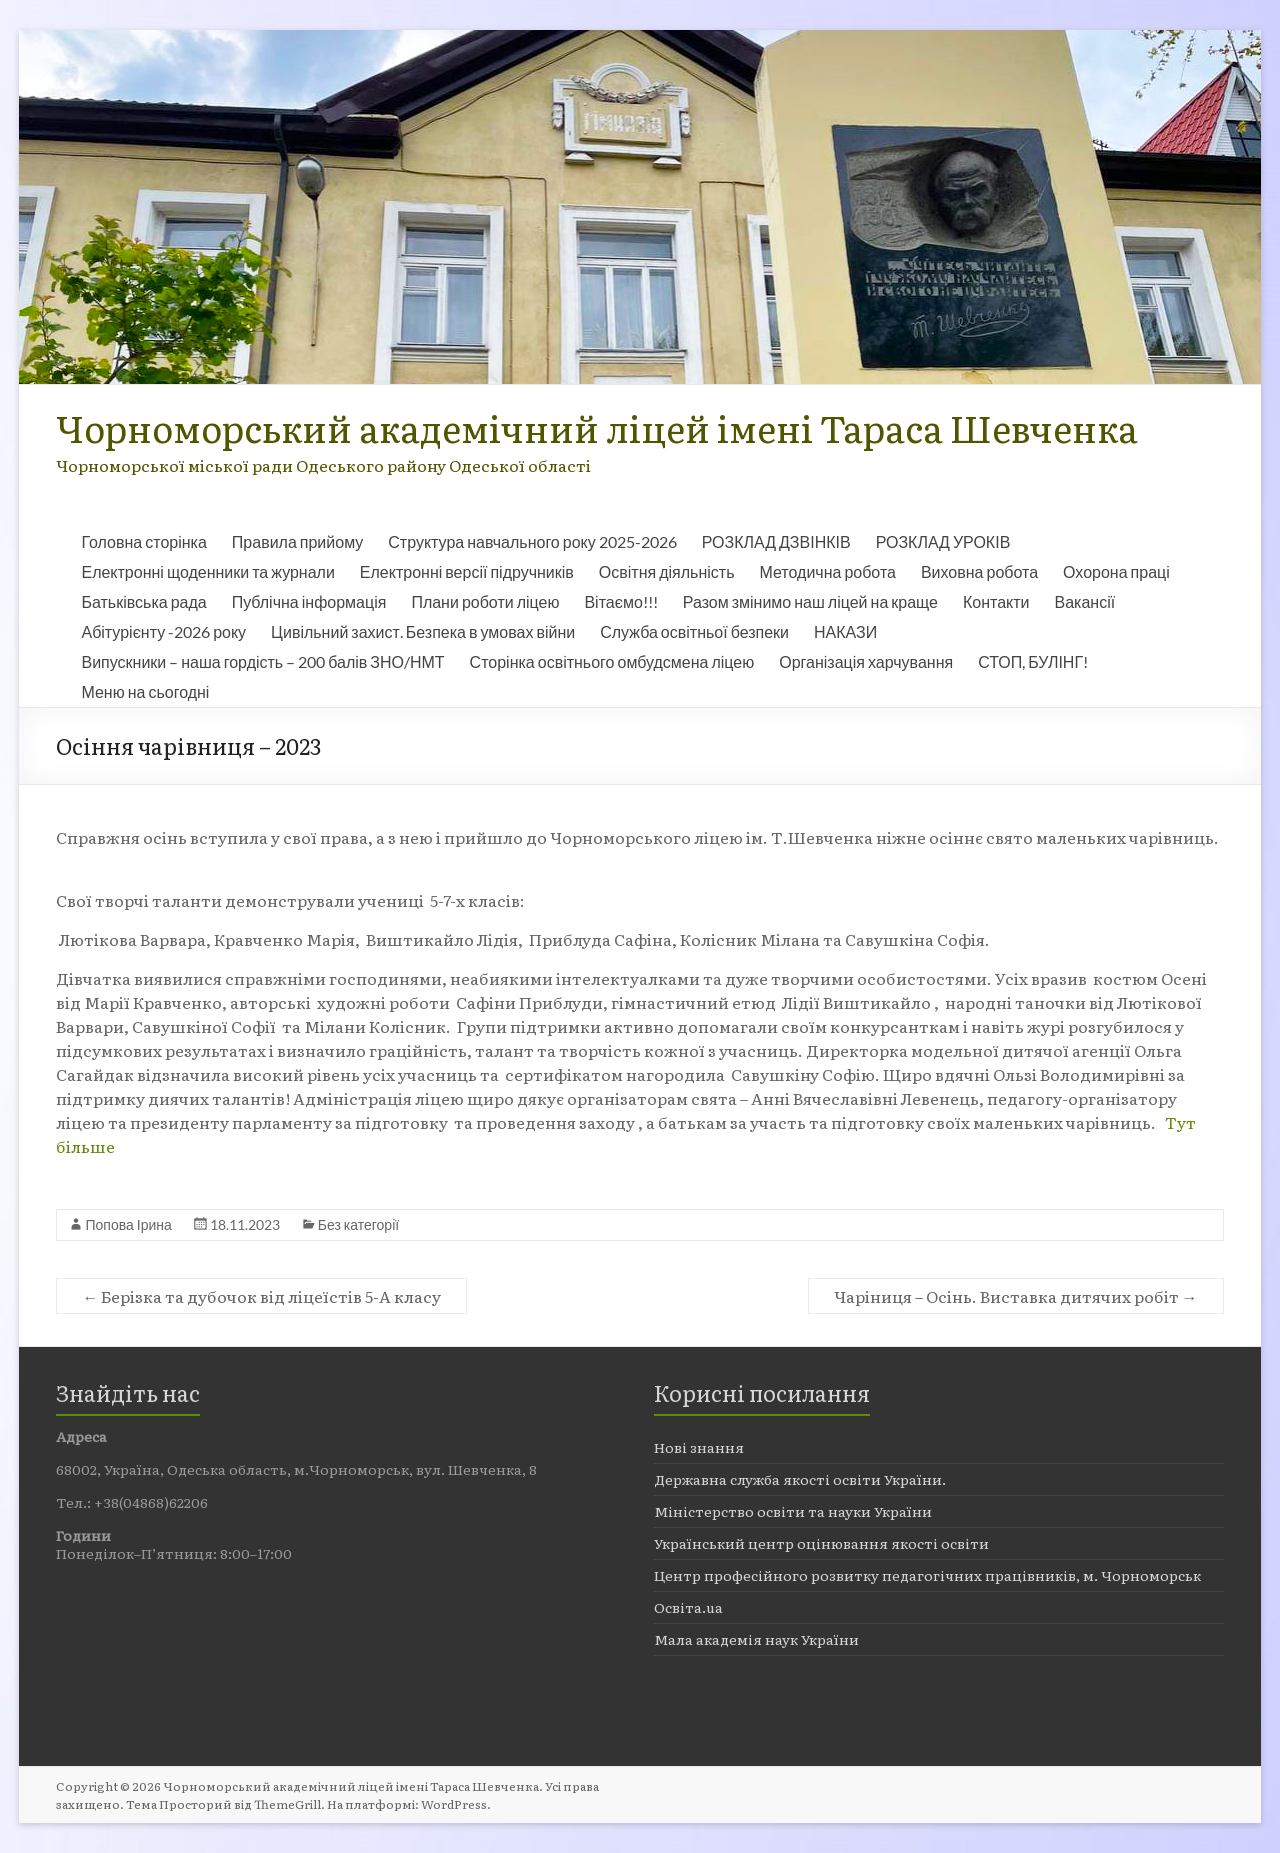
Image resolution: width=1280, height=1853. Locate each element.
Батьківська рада (143, 601)
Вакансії (1085, 601)
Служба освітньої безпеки (694, 631)
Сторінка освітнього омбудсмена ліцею (612, 661)
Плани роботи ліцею (485, 601)
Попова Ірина (128, 1224)
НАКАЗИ (845, 631)
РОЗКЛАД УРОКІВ (943, 541)
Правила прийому (297, 541)
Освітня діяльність (667, 571)
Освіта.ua (688, 1607)
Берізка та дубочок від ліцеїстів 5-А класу (261, 1296)
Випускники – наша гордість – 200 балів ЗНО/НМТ (262, 661)
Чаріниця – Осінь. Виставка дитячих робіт (1016, 1296)
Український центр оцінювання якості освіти (821, 1543)
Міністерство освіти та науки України (793, 1511)
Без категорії (358, 1224)
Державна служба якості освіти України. (800, 1479)
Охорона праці (1116, 571)
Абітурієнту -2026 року (163, 631)
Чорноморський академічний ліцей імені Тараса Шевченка (597, 427)
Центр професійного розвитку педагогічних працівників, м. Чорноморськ (927, 1575)
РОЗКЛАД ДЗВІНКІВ (776, 541)
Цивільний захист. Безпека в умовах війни (423, 631)
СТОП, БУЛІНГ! (1033, 661)
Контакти (996, 601)
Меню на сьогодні (145, 691)
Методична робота (827, 571)
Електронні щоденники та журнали (207, 571)
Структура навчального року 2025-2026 (532, 541)
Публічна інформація (309, 601)
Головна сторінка (143, 541)
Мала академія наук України (756, 1639)
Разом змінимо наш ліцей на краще (810, 601)
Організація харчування (866, 661)
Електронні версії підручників (467, 571)
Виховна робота (979, 571)
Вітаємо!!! (620, 601)
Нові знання (699, 1447)
